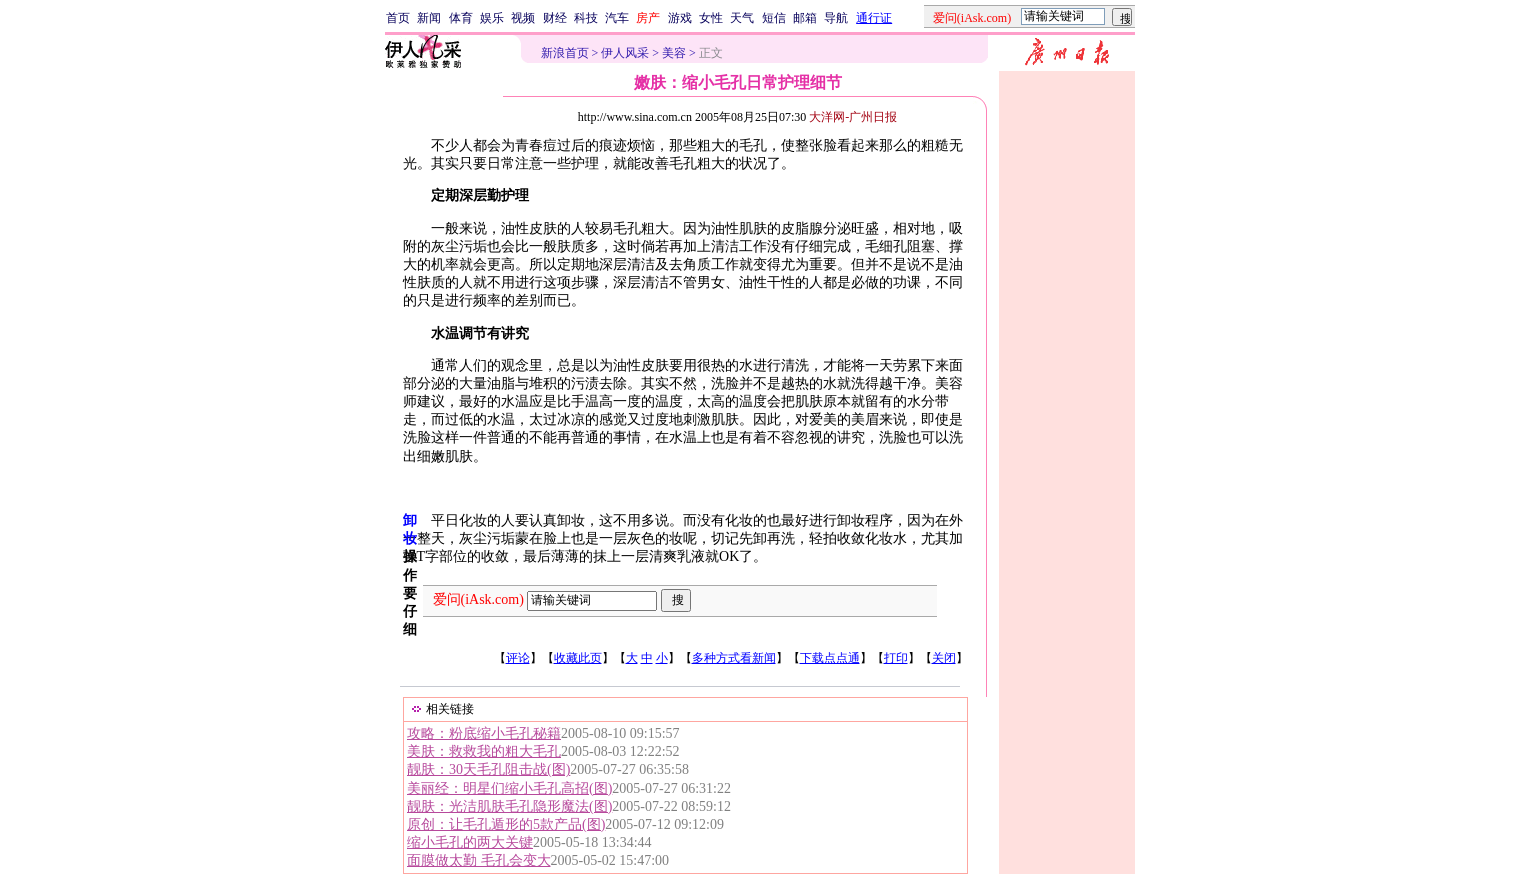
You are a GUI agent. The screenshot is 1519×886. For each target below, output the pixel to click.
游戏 (680, 18)
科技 (586, 18)
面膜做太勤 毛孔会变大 (479, 860)
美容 (674, 53)
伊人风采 (625, 53)
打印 (896, 658)
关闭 (944, 658)
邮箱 (805, 18)
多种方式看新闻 (734, 658)
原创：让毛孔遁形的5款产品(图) (506, 824)
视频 (523, 18)
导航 (836, 18)
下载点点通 (830, 658)
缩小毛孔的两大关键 (470, 842)
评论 (518, 658)
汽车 (617, 18)
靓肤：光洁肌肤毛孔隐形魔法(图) (509, 806)
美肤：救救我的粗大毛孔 (484, 751)
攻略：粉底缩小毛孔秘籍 (484, 733)
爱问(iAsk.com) (478, 599)
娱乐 (492, 18)
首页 (398, 18)
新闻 (429, 18)
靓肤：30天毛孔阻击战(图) (488, 769)
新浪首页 (565, 53)
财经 (555, 18)
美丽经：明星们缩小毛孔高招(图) (509, 788)
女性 (711, 18)
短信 (774, 18)
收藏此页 (578, 658)
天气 (742, 18)
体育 (461, 18)
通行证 (874, 18)
